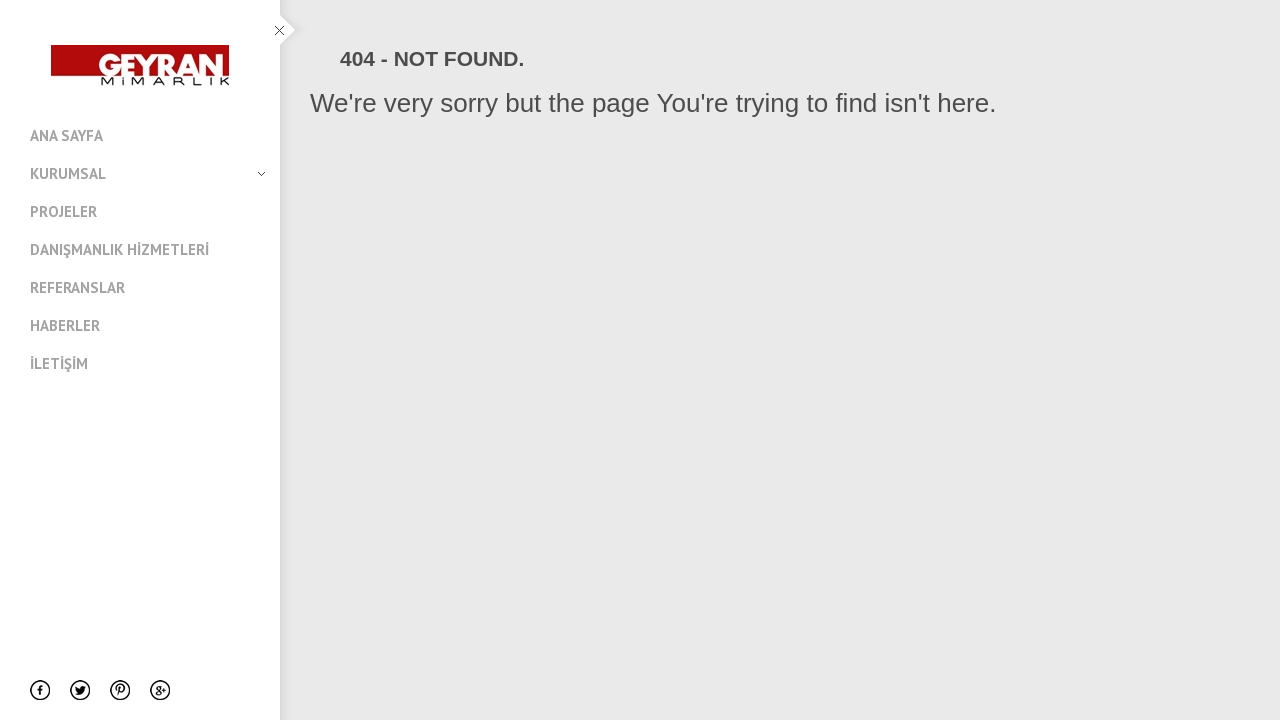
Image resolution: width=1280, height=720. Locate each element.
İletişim (59, 363)
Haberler (65, 325)
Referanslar (77, 287)
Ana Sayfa (66, 135)
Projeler (63, 211)
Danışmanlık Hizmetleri (119, 249)
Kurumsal (147, 174)
